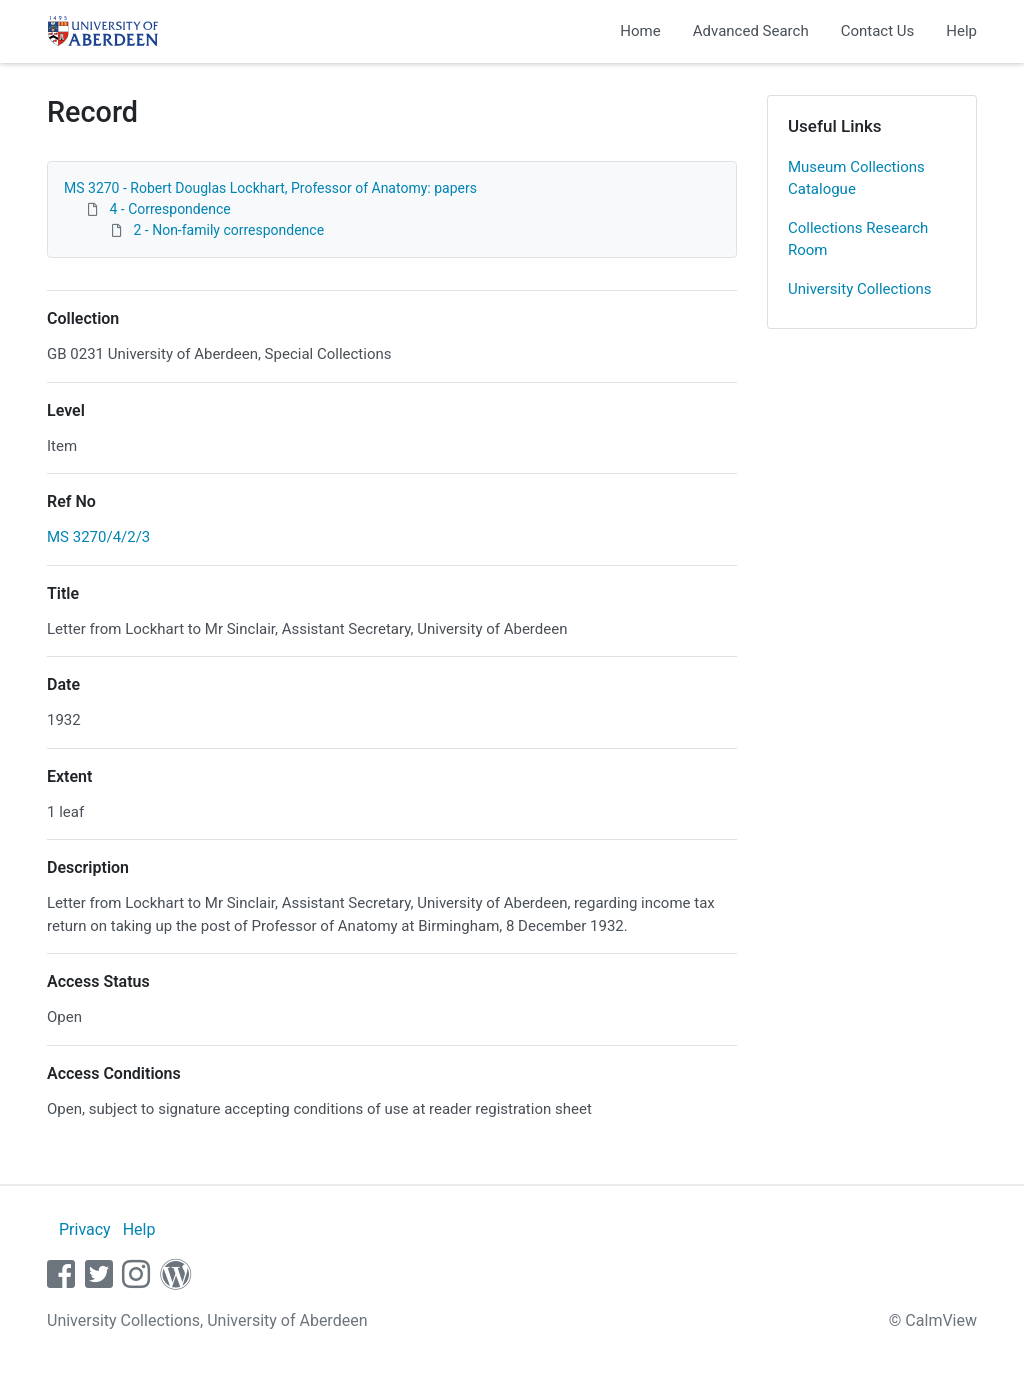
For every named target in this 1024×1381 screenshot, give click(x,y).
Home (640, 31)
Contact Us (878, 31)
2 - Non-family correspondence (228, 230)
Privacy (85, 1229)
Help (961, 31)
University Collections (860, 289)
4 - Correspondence (169, 209)
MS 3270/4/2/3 (98, 537)
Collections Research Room (858, 239)
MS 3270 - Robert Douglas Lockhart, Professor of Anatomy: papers (270, 188)
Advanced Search (751, 31)
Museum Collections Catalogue (856, 178)
